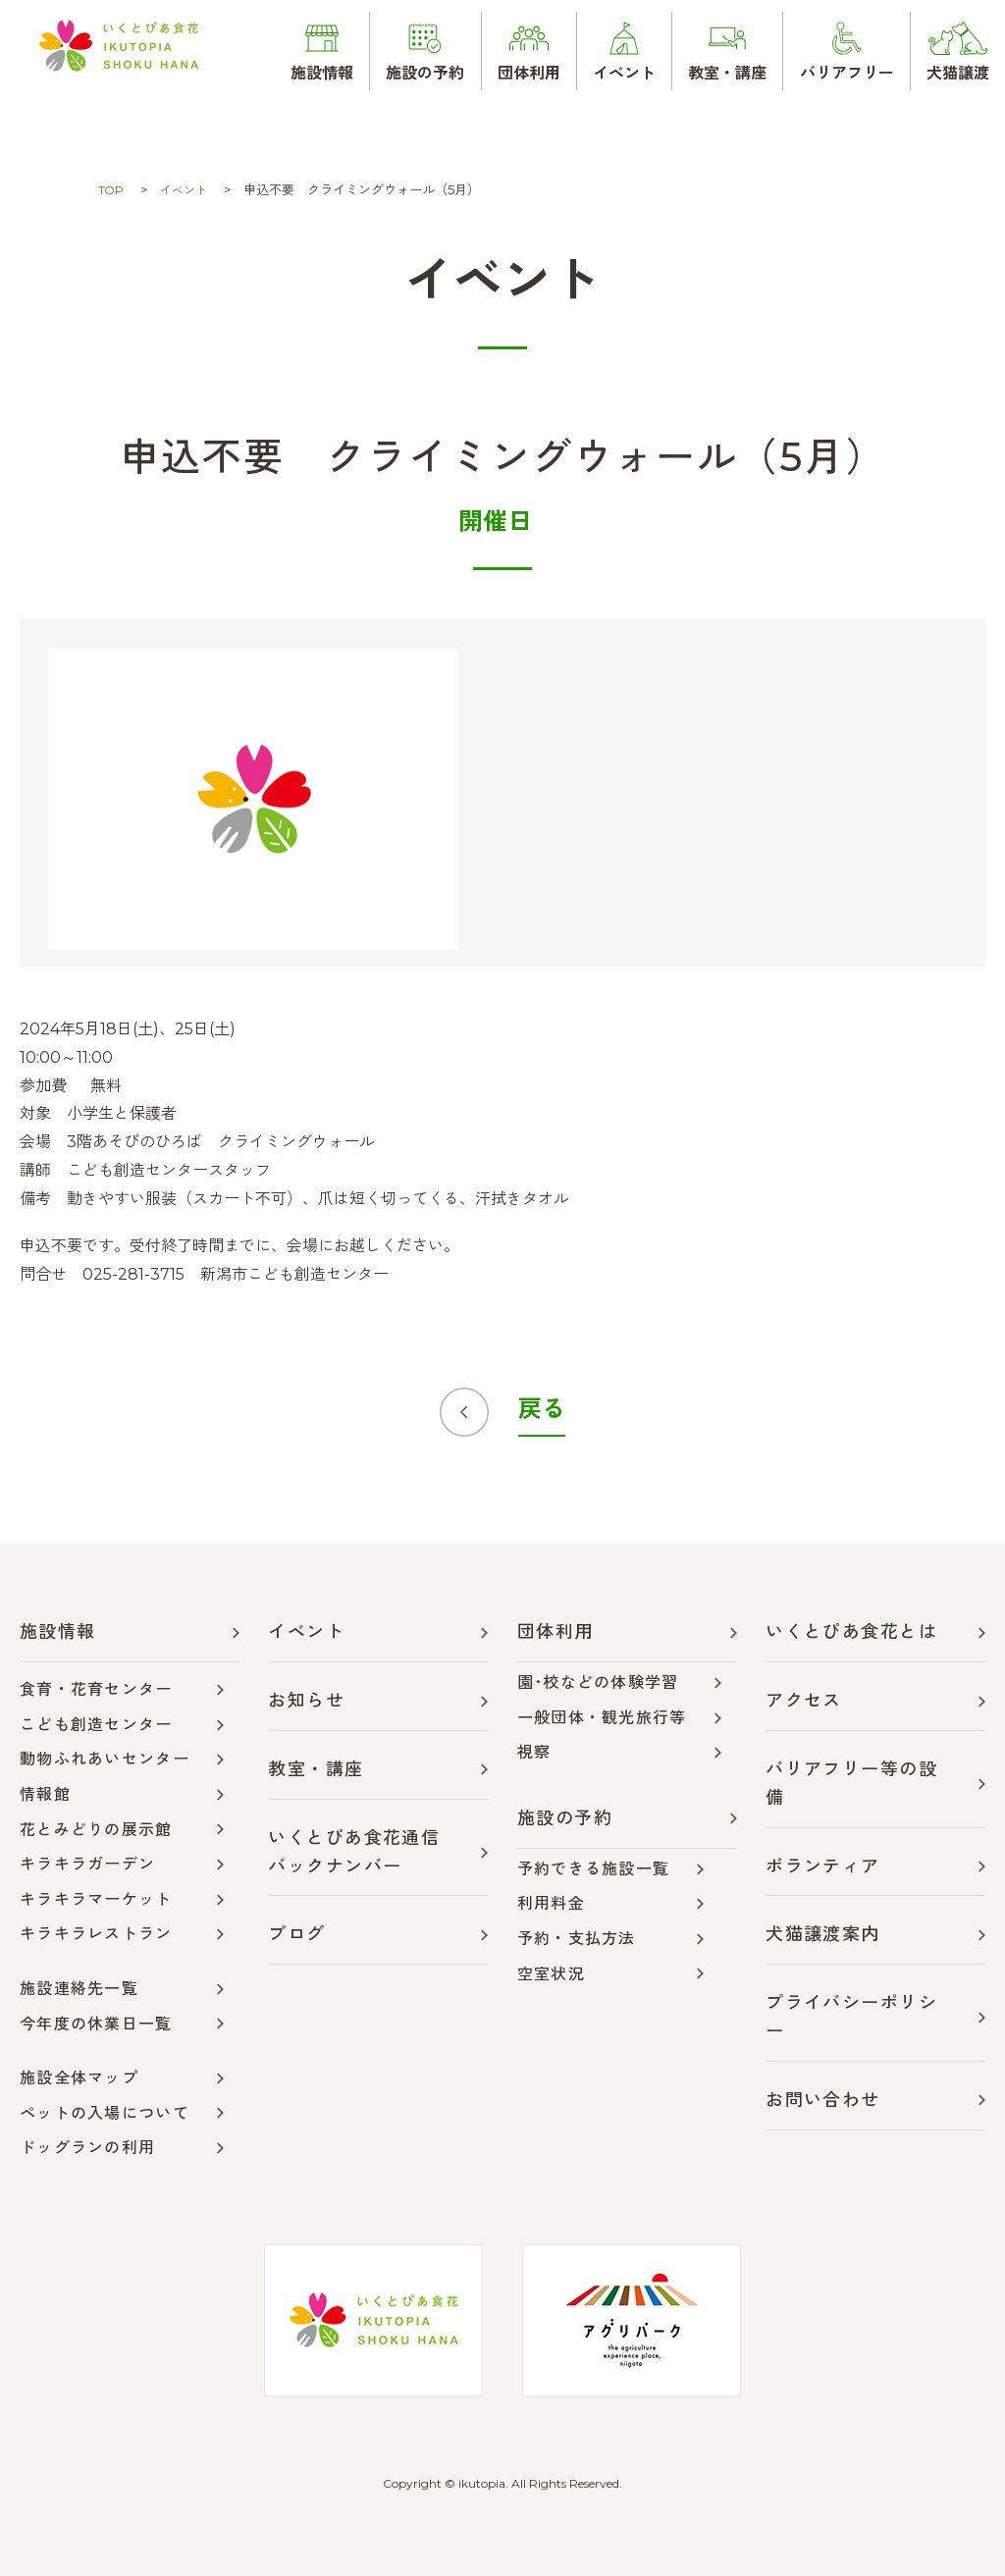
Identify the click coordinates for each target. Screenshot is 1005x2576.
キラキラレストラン (96, 1933)
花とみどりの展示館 (96, 1829)
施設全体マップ (79, 2078)
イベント (187, 189)
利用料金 (551, 1903)
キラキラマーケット (96, 1899)
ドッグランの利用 (87, 2147)
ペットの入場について (104, 2113)
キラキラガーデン (87, 1864)
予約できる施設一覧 (593, 1869)
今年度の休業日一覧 (96, 2024)
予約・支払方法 (576, 1938)
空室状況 (551, 1974)
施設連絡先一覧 (79, 1988)
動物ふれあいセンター (104, 1759)
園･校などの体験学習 (598, 1682)
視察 (534, 1752)
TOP (112, 189)
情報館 (45, 1794)
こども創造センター (96, 1724)
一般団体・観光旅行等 (602, 1718)
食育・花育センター (96, 1689)
